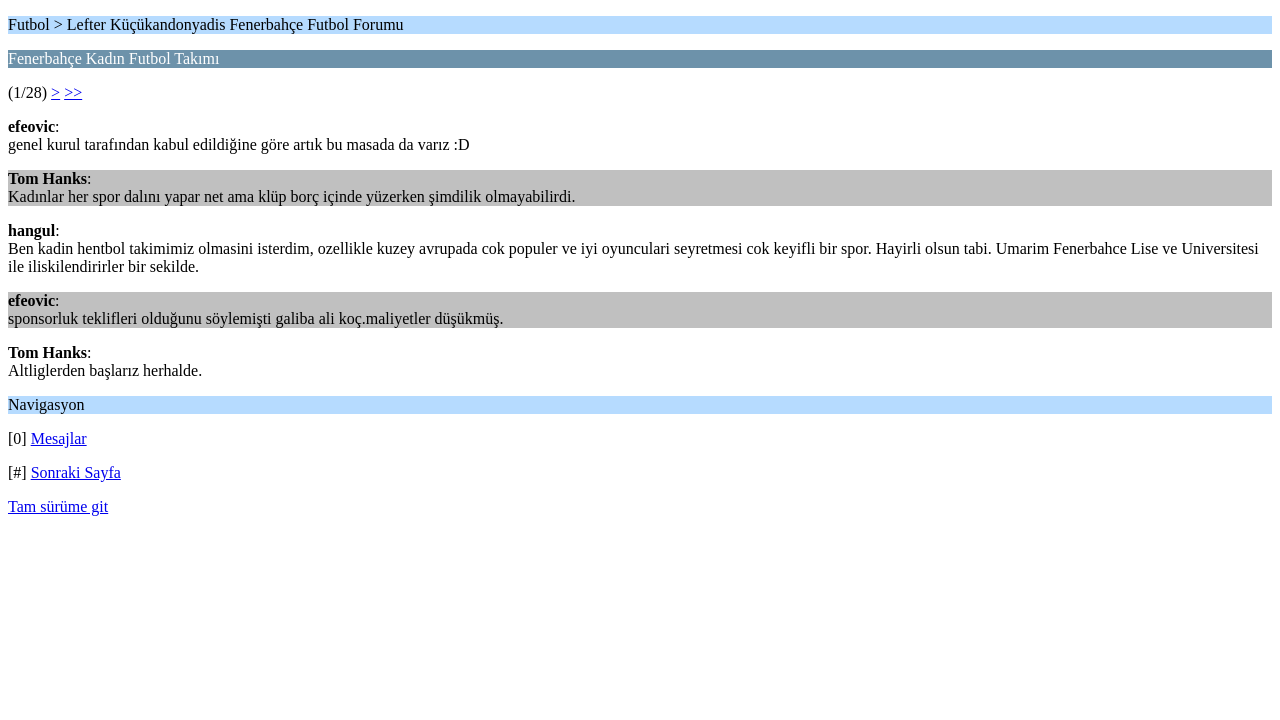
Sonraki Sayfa (76, 472)
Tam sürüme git (58, 506)
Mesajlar (59, 438)
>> (73, 92)
